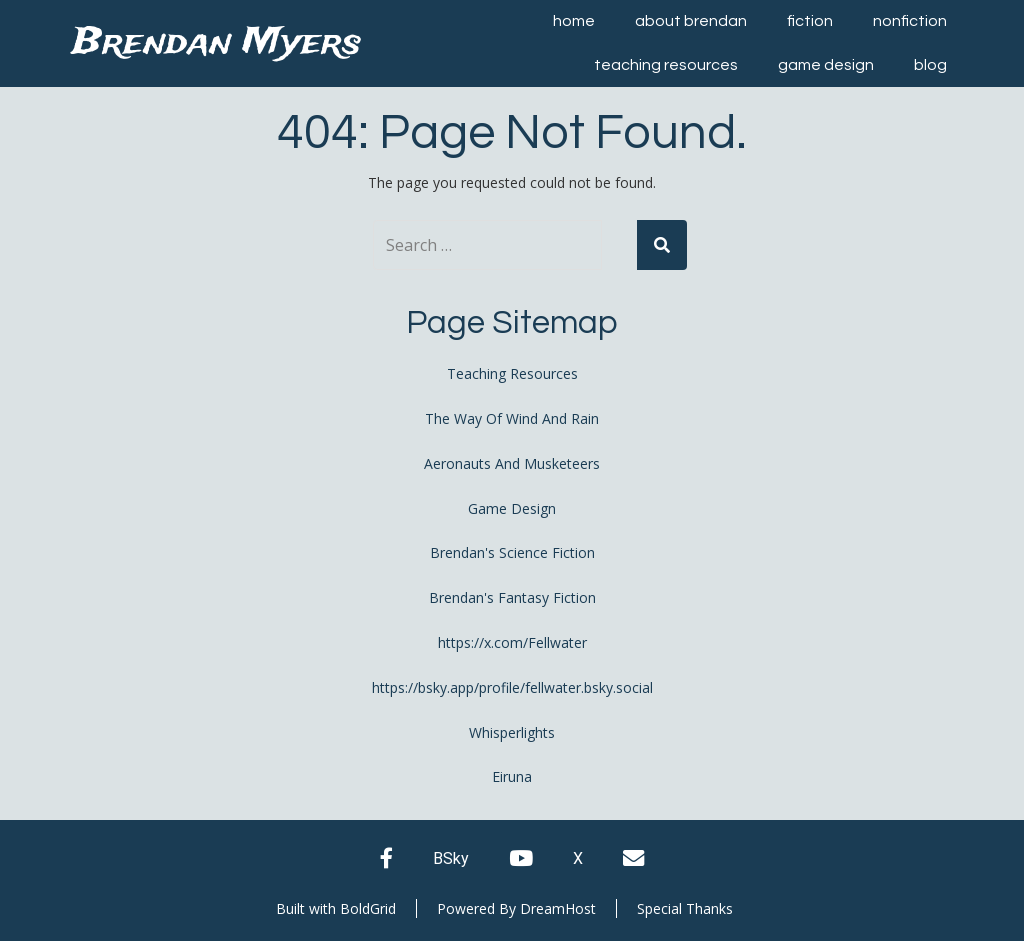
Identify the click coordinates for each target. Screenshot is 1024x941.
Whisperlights (512, 732)
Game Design (826, 65)
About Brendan (691, 21)
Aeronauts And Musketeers (512, 463)
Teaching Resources (666, 65)
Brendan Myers (216, 44)
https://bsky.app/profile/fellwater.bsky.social (512, 687)
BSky (451, 858)
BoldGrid (368, 908)
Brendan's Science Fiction (512, 552)
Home (574, 21)
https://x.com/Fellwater (512, 642)
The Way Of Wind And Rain (512, 418)
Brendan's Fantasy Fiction (512, 597)
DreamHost (558, 908)
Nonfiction (910, 21)
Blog (930, 65)
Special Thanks (685, 908)
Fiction (810, 21)
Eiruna (512, 776)
